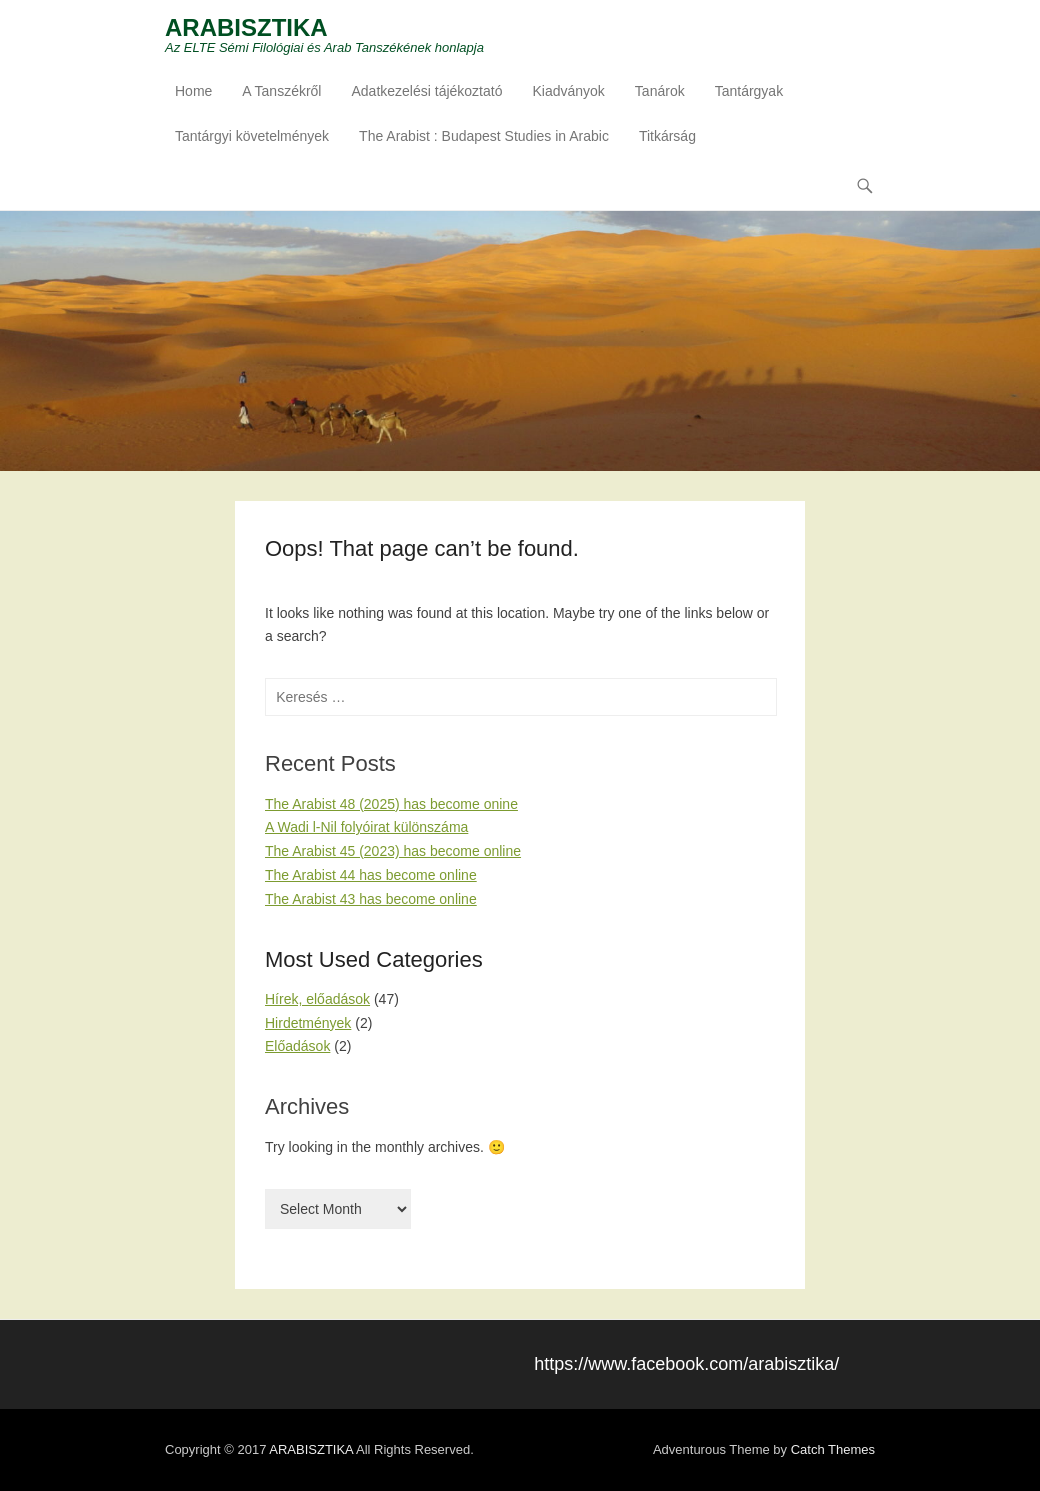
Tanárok (660, 91)
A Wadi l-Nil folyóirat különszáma (366, 827)
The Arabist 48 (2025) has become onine (391, 804)
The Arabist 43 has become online (371, 899)
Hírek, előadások (317, 999)
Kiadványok (568, 91)
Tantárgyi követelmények (252, 136)
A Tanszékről (281, 91)
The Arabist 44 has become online (371, 875)
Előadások (297, 1046)
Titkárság (667, 136)
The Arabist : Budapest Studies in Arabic (484, 136)
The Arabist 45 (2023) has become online (393, 851)
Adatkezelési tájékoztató (426, 91)
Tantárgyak (749, 91)
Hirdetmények (308, 1023)
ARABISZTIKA (246, 27)
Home (193, 91)
